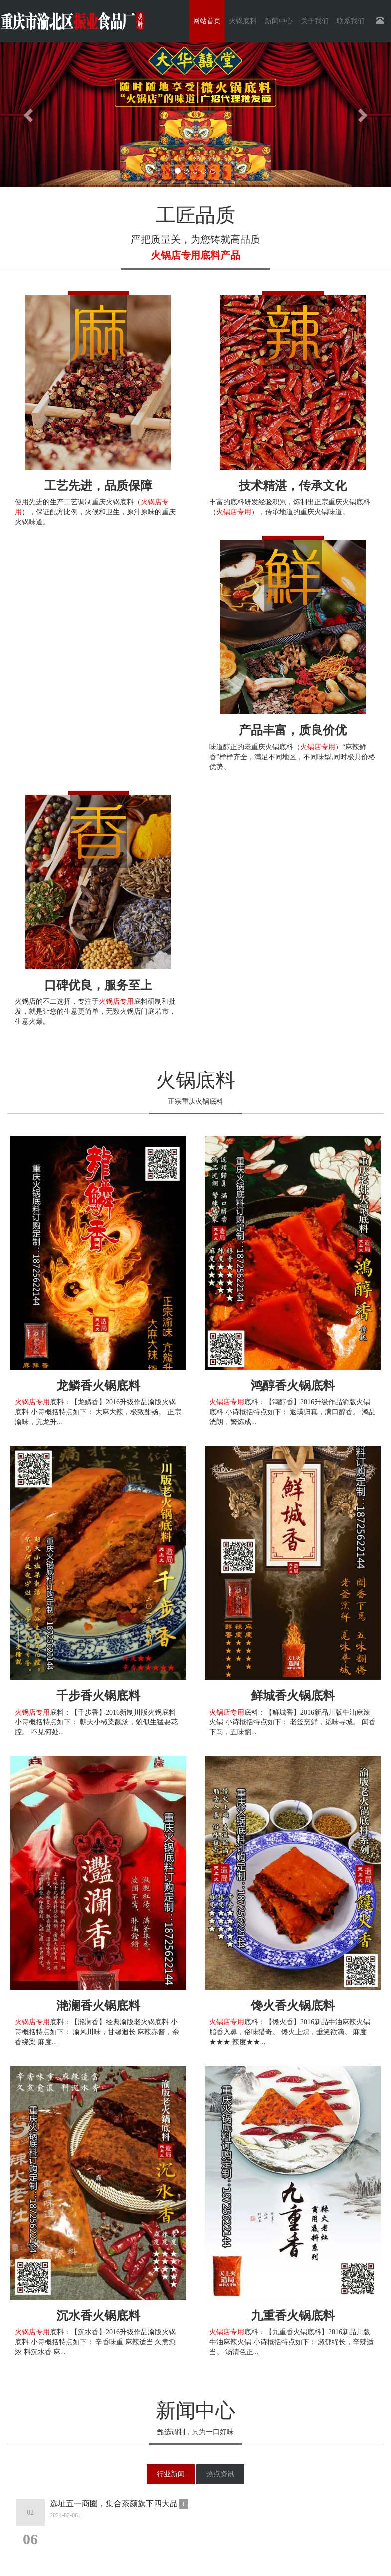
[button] (29, 114)
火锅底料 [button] (243, 21)
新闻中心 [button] (279, 21)
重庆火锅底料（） (296, 747)
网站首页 (207, 21)
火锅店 (130, 1011)
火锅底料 (195, 1080)
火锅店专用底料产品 (195, 255)
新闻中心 (195, 2410)
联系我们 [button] (351, 21)
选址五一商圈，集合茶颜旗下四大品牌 (114, 2503)
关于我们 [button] (315, 21)
